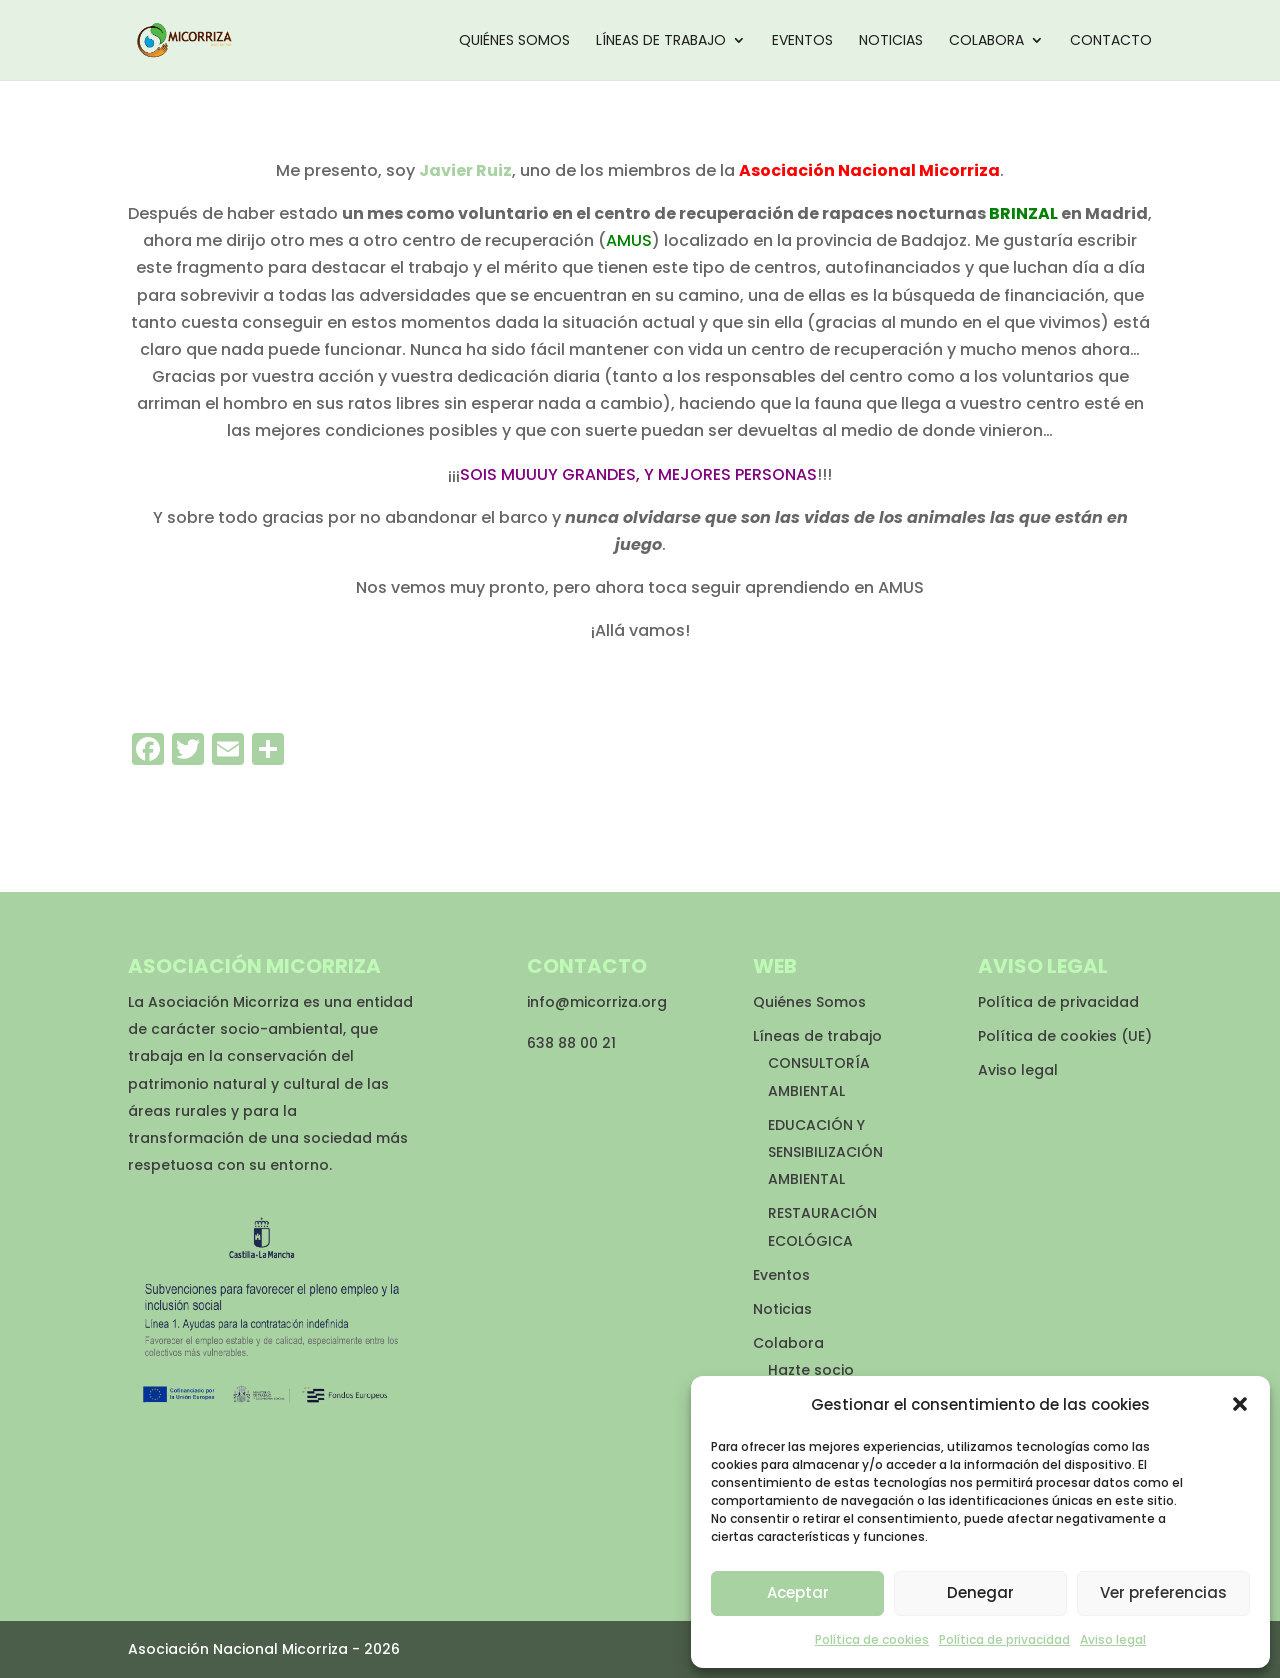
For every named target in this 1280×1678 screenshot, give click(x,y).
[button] (1240, 1404)
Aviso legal (1113, 1639)
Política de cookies (872, 1639)
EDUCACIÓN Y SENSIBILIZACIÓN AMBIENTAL (825, 1152)
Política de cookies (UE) (1065, 1036)
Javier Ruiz (465, 170)
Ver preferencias (1163, 1592)
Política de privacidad (1004, 1639)
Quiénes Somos (514, 41)
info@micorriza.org (597, 1002)
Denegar (980, 1592)
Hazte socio (811, 1370)
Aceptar (798, 1592)
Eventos (802, 41)
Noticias (891, 41)
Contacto (1111, 41)
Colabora (986, 41)
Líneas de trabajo (661, 41)
